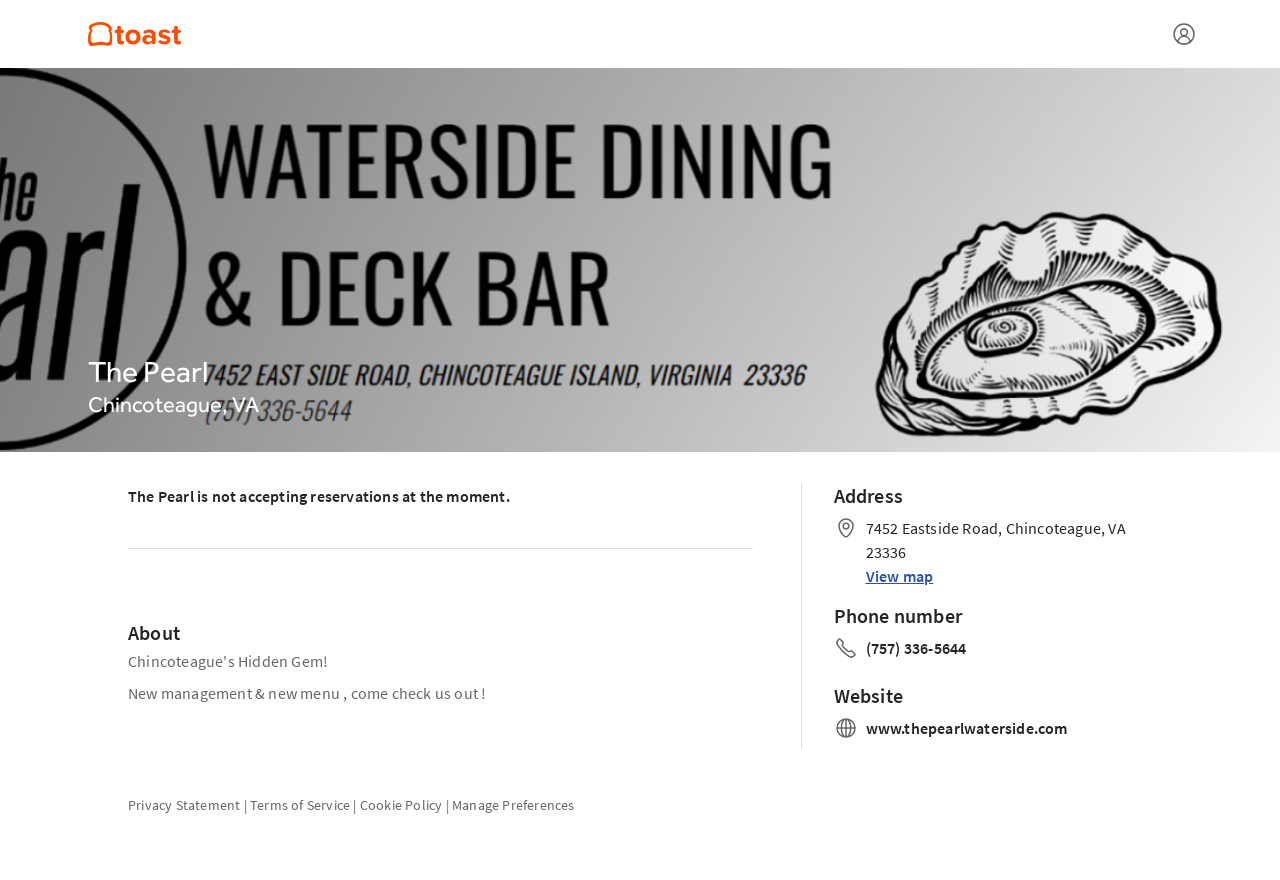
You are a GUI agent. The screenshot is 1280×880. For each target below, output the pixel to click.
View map (900, 576)
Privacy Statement (184, 805)
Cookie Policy (401, 805)
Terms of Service (300, 805)
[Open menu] (1184, 34)
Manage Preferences (513, 805)
